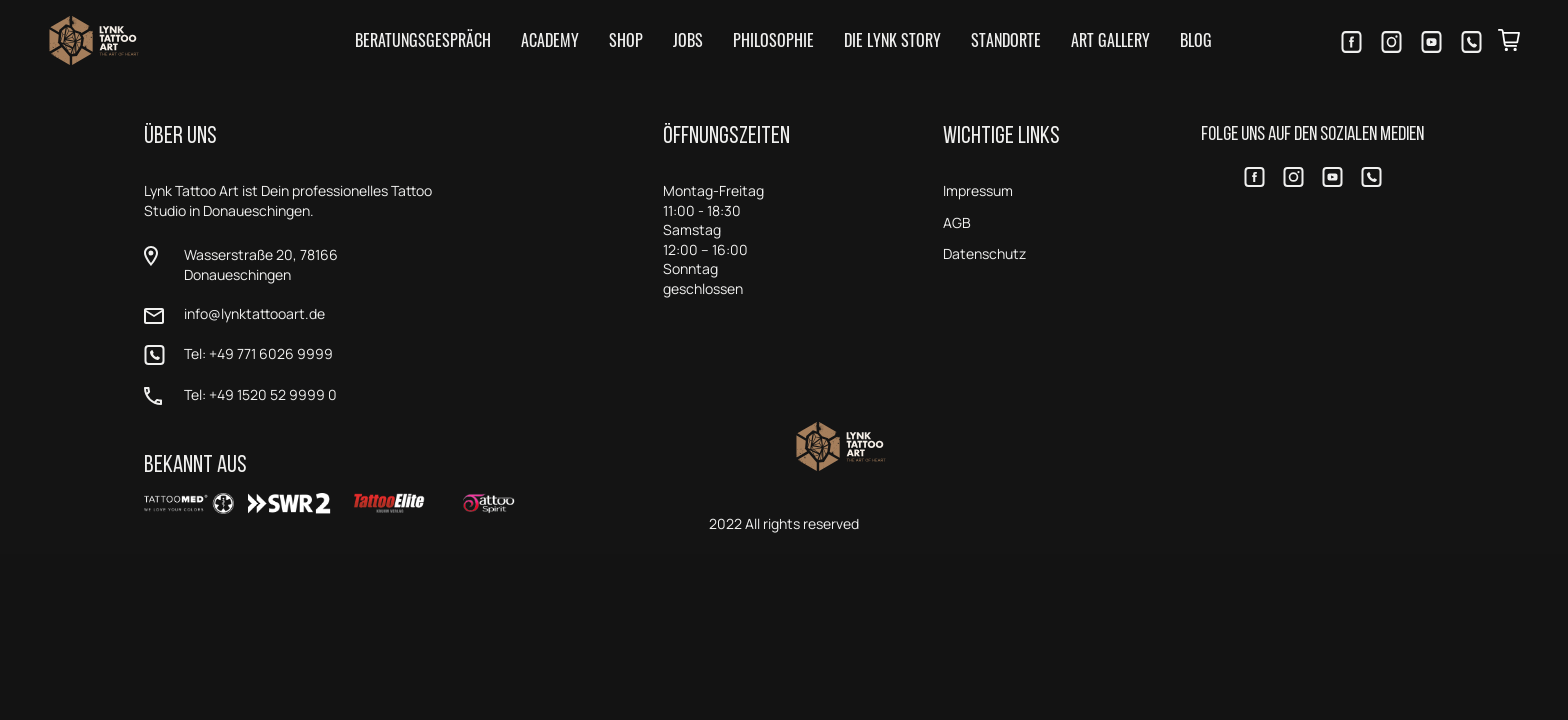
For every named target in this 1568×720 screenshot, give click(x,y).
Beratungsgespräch (423, 40)
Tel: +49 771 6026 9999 (258, 353)
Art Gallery (1110, 40)
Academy (550, 40)
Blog (1196, 40)
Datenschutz (984, 253)
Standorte (1006, 40)
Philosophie (773, 40)
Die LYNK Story (892, 40)
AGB (957, 222)
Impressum (978, 190)
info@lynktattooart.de (254, 313)
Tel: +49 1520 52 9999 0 (260, 394)
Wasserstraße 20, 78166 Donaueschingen (261, 264)
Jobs (688, 40)
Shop (626, 40)
